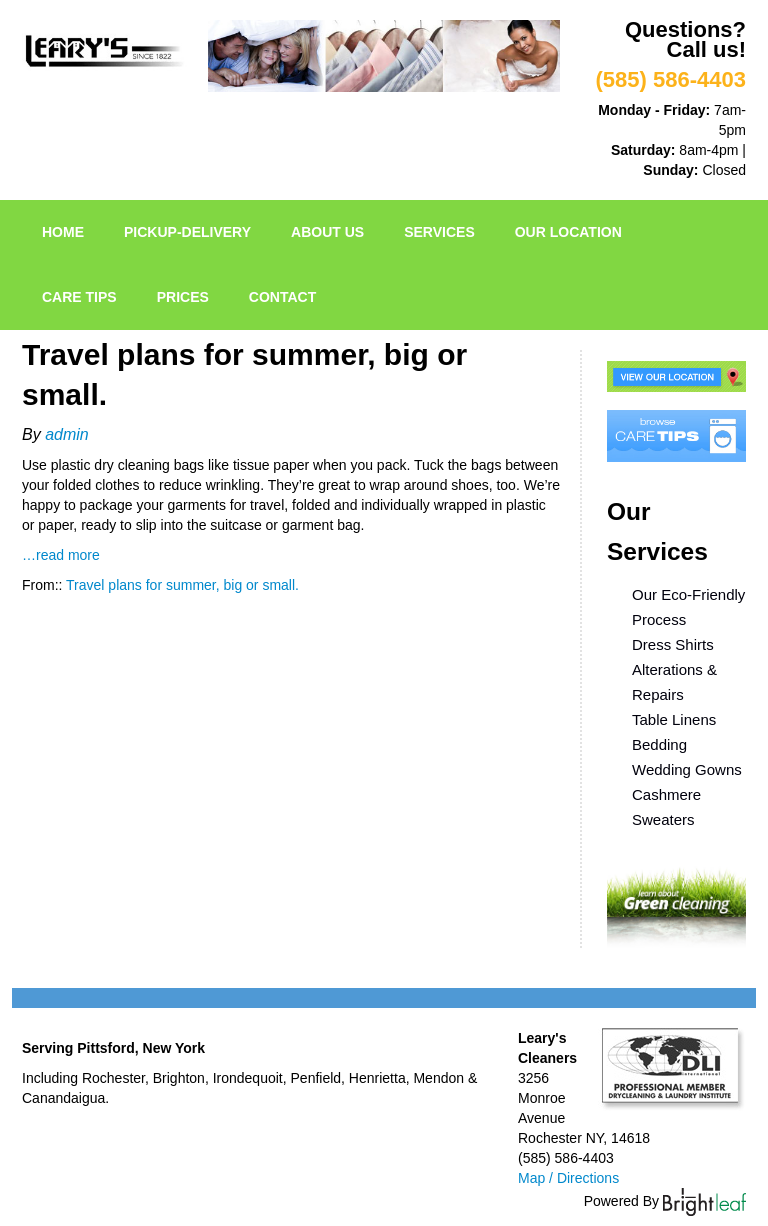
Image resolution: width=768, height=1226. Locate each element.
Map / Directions (568, 1178)
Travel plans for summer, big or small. (182, 585)
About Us (327, 232)
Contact (282, 297)
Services (439, 232)
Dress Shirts (673, 644)
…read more (61, 555)
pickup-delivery (187, 232)
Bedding (659, 744)
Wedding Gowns (687, 769)
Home (63, 232)
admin (67, 434)
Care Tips (79, 297)
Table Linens (674, 719)
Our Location (568, 232)
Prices (183, 297)
